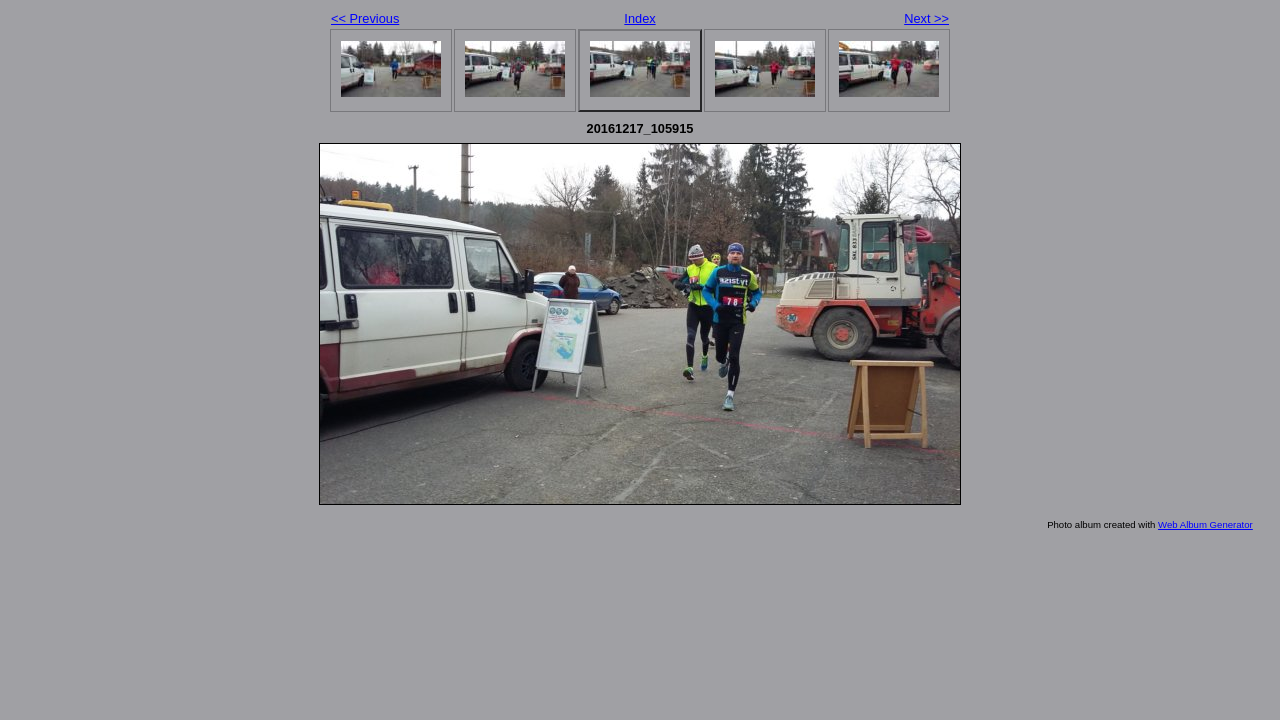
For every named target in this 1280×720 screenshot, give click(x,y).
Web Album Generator (1205, 524)
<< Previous (365, 18)
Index (639, 18)
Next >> (926, 18)
